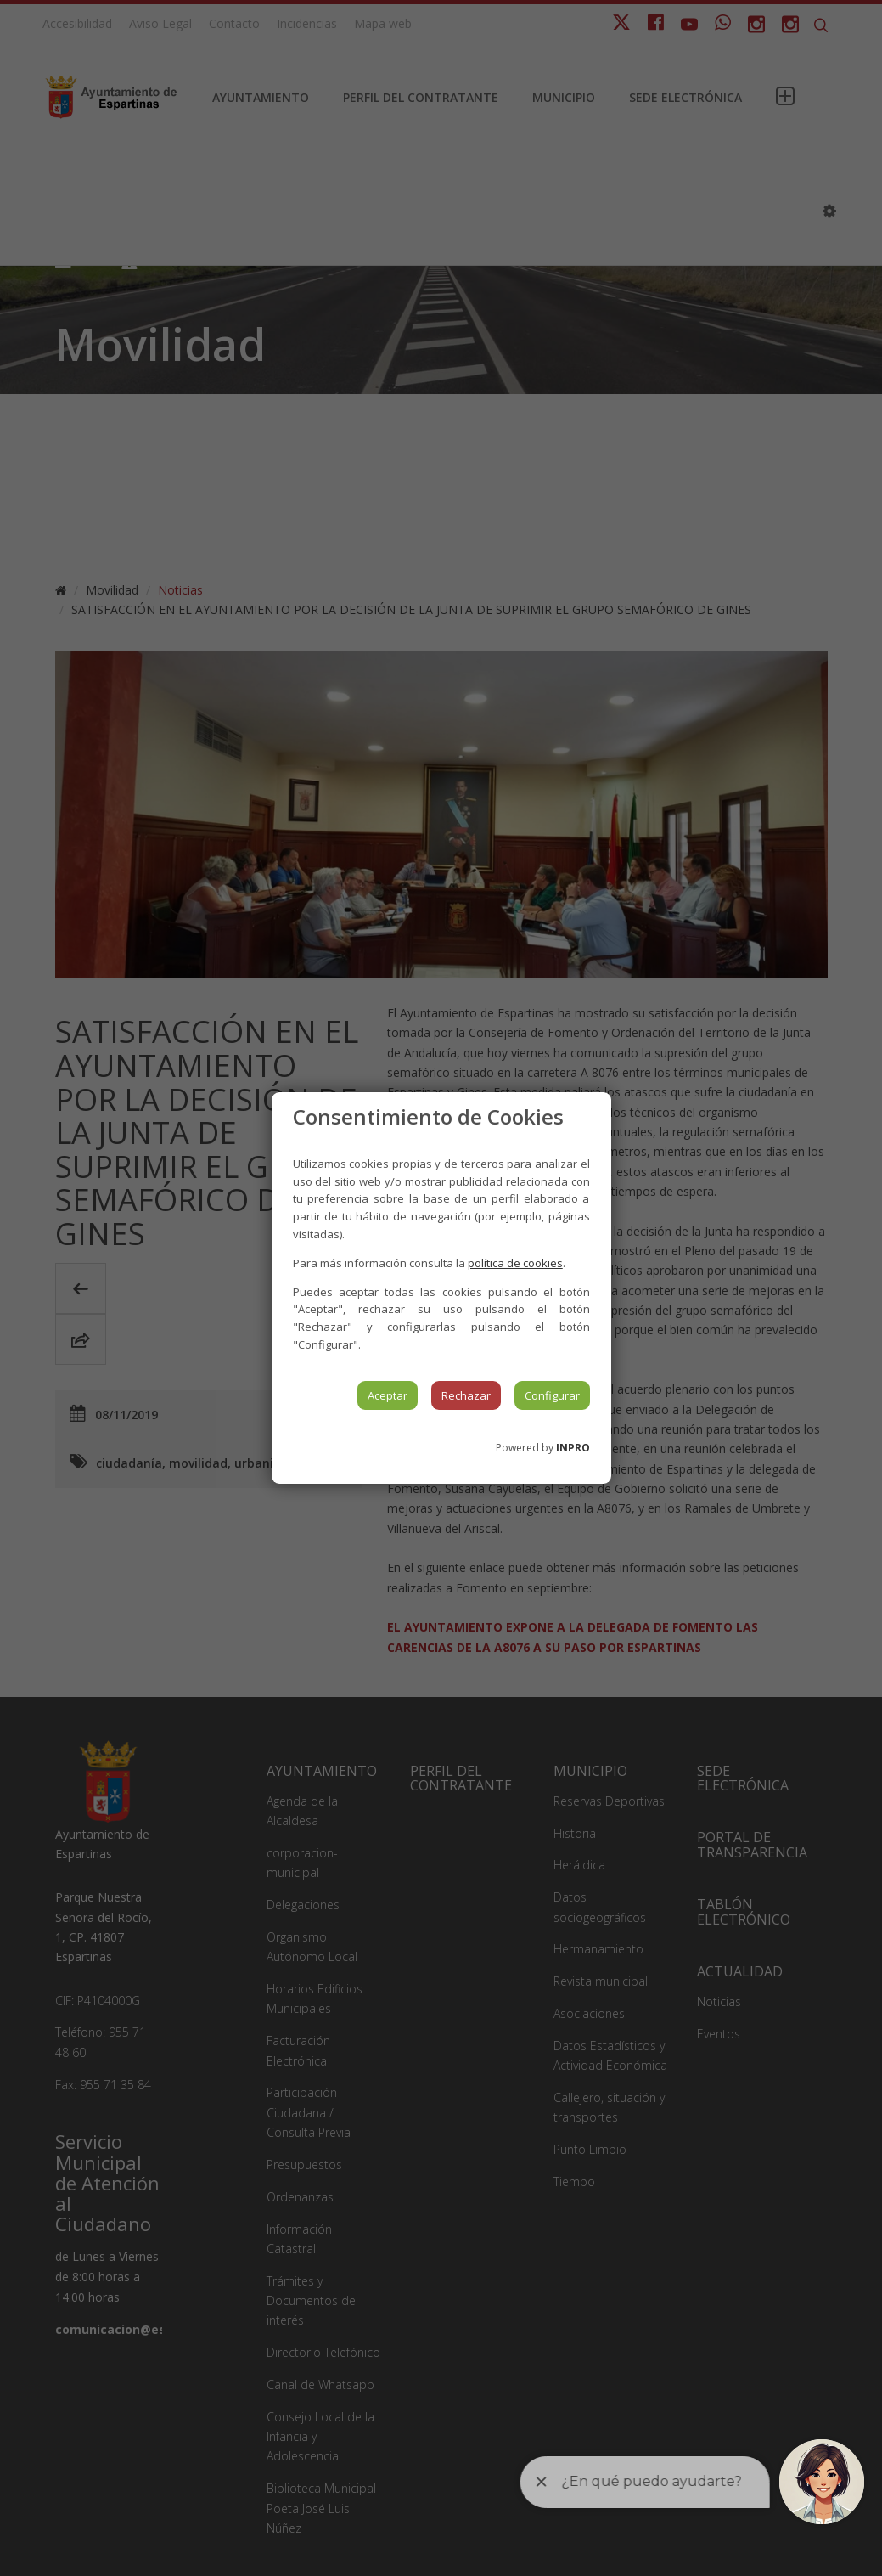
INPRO (573, 1447)
